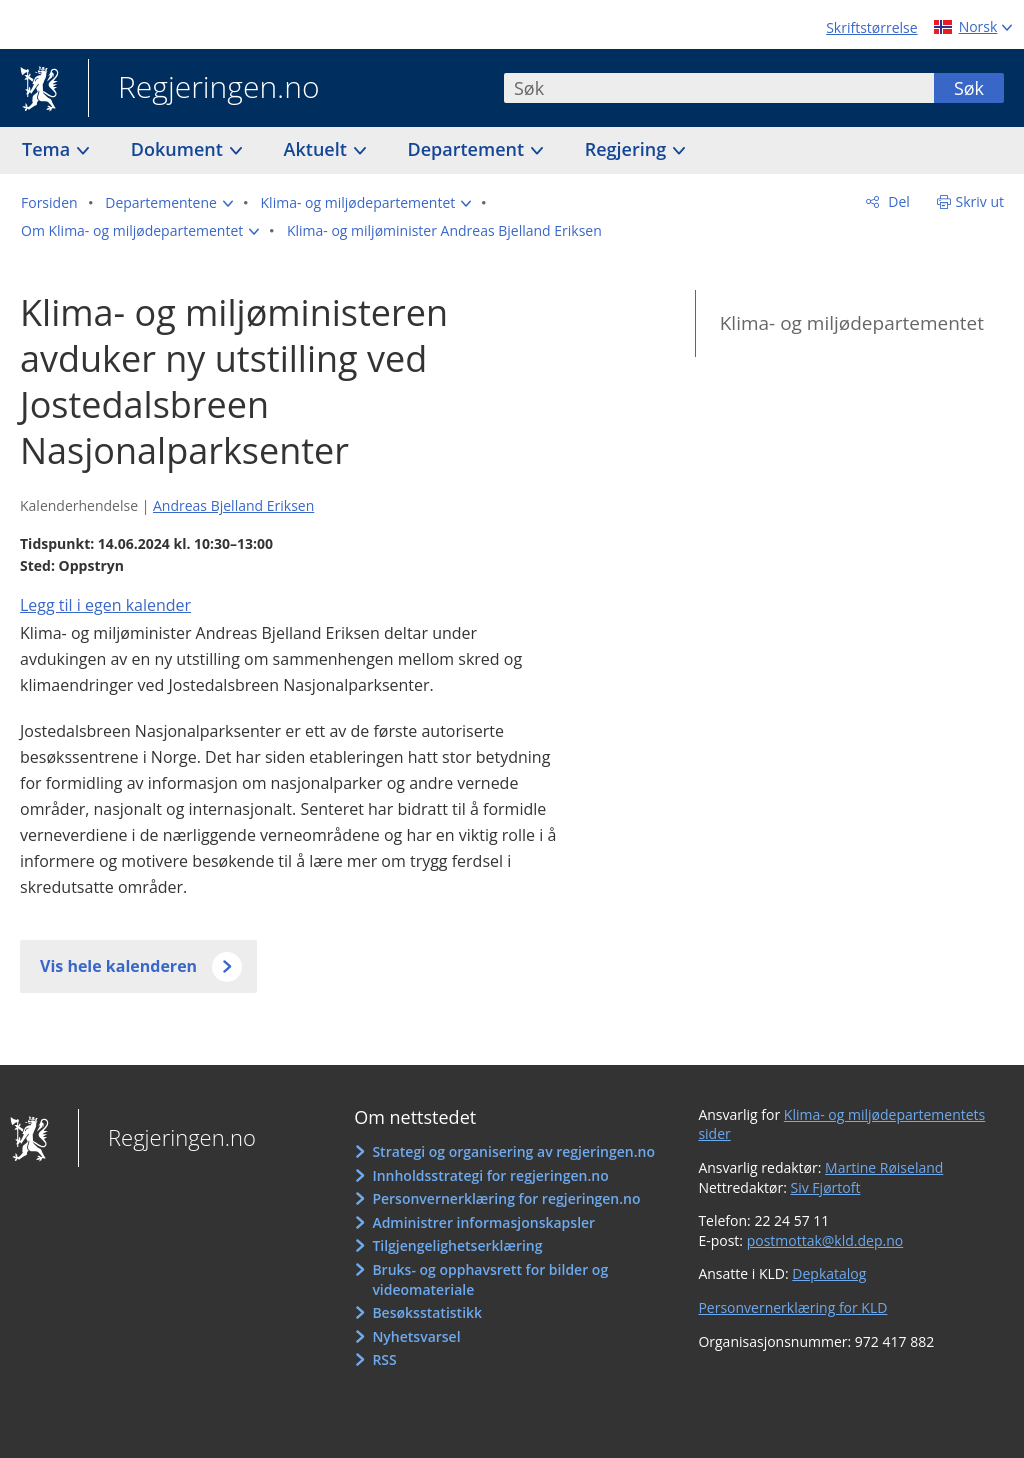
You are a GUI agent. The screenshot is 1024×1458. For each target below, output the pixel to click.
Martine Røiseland (884, 1167)
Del (897, 201)
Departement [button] (468, 149)
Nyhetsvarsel (416, 1336)
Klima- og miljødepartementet (852, 323)
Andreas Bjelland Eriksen (233, 505)
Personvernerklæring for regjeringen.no (506, 1198)
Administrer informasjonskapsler (483, 1222)
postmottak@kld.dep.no (825, 1240)
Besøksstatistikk (427, 1312)
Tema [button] (48, 149)
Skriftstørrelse (871, 27)
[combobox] (719, 88)
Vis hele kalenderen (118, 966)
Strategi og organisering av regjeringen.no (513, 1151)
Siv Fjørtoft (826, 1187)
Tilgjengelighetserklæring (457, 1245)
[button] (169, 203)
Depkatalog (829, 1273)
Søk (969, 88)
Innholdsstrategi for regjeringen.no (490, 1175)
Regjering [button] (628, 149)
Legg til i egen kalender (105, 605)
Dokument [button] (179, 149)
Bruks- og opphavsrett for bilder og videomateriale (490, 1279)
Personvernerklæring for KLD (792, 1307)
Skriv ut (980, 201)
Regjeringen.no (204, 89)
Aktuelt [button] (318, 149)
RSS (384, 1359)
